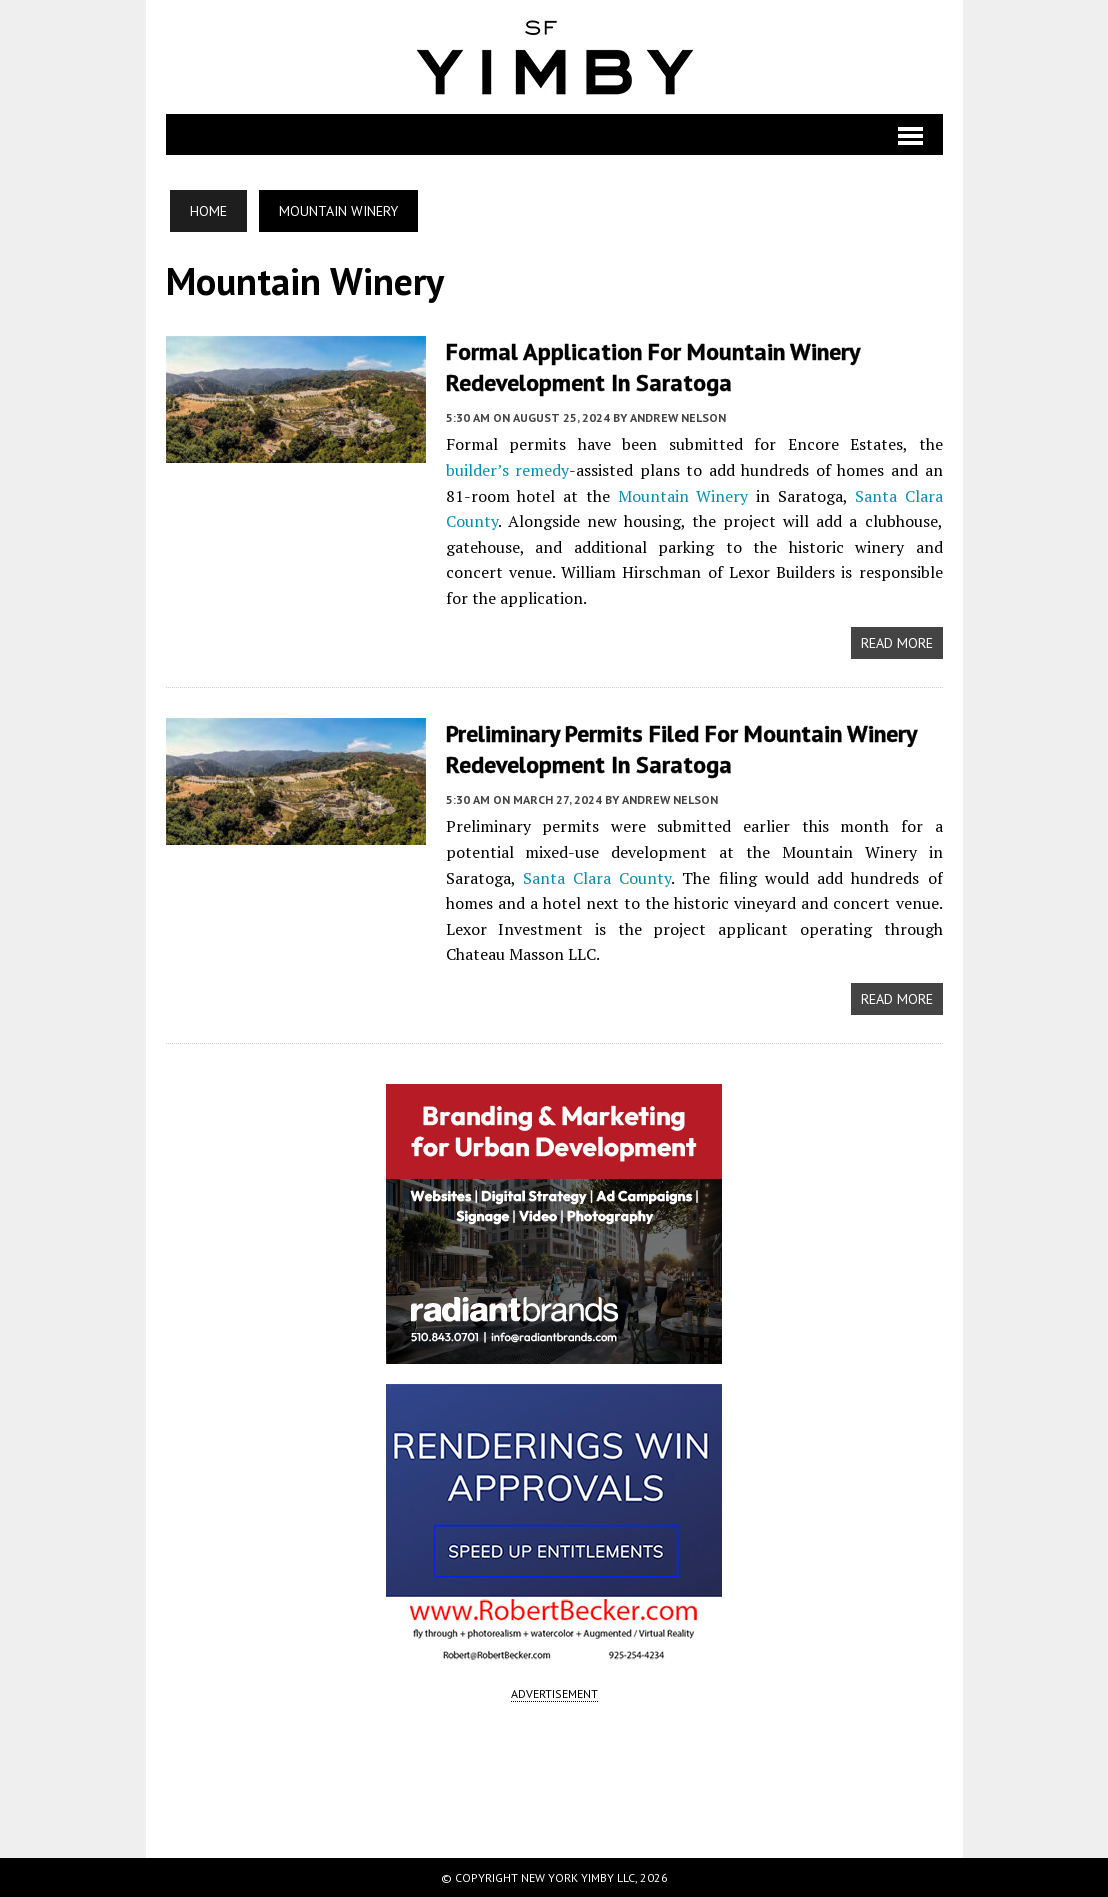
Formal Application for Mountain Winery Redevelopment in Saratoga (652, 367)
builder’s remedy (508, 470)
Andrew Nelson (678, 417)
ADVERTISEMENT (554, 1693)
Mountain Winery (683, 496)
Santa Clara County (597, 878)
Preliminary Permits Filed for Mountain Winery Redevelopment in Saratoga (681, 749)
